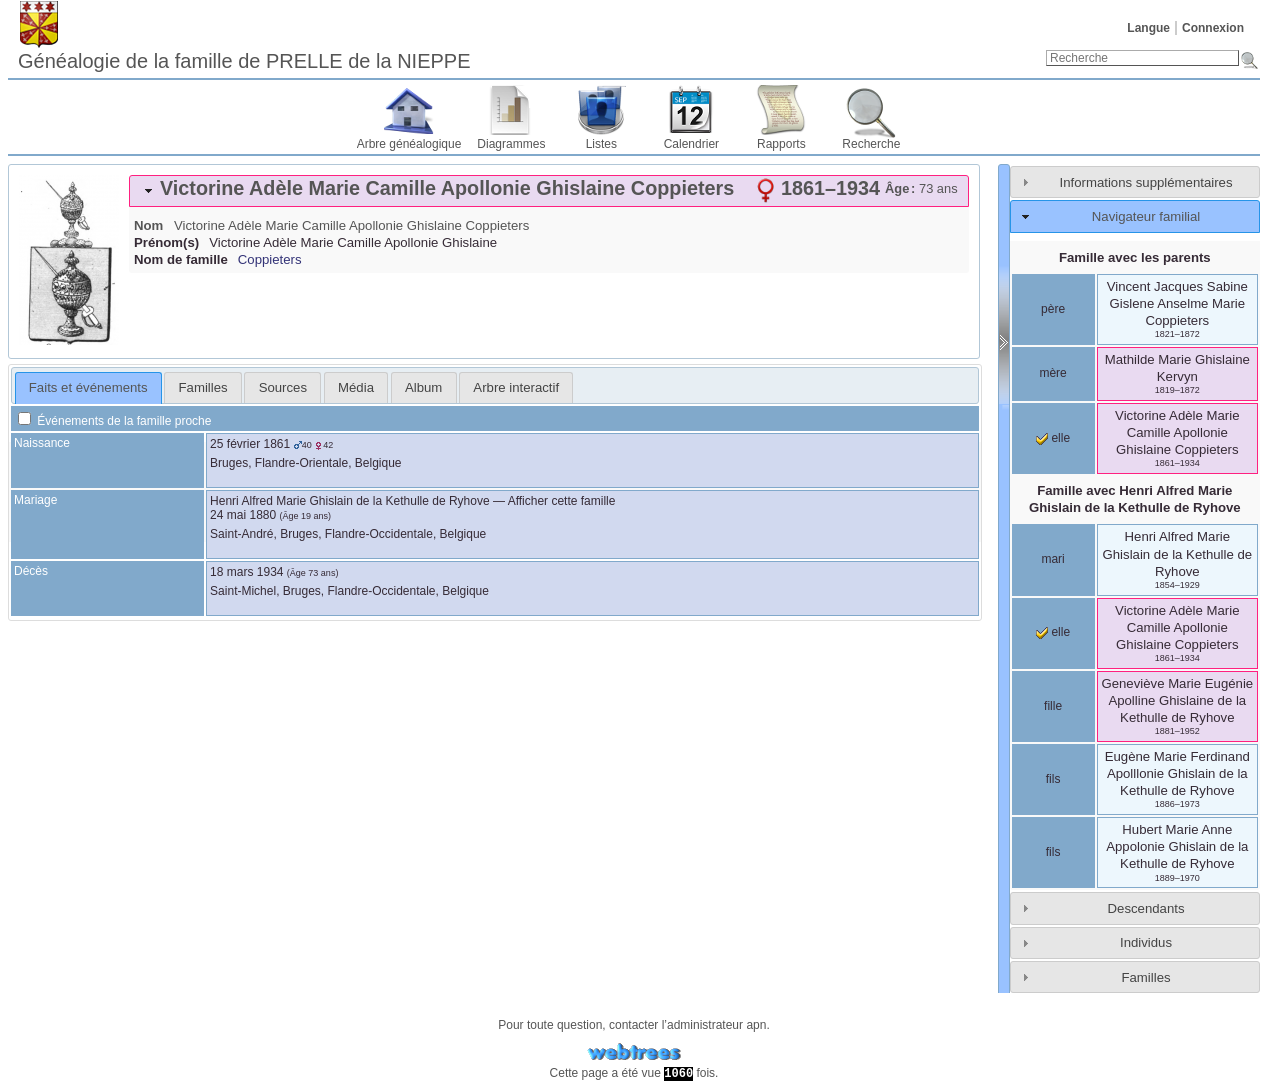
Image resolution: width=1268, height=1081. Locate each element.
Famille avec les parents (1135, 257)
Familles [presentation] (203, 387)
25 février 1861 (250, 444)
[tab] (549, 191)
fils (1053, 779)
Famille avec (1135, 499)
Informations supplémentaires (1146, 182)
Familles (1145, 977)
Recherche (871, 144)
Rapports (781, 144)
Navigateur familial (1146, 216)
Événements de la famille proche (114, 421)
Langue (1148, 28)
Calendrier (691, 144)
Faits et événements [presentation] (88, 387)
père (1053, 309)
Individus (1146, 942)
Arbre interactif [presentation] (516, 387)
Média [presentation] (356, 387)
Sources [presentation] (283, 387)
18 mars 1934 (246, 572)
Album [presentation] (423, 387)
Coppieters (270, 259)
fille (1053, 706)
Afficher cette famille (562, 501)
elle (1053, 438)
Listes (601, 144)
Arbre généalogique (409, 144)
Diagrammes (511, 144)
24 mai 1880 (243, 515)
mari (1052, 559)
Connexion (1213, 28)
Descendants (1146, 908)
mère (1052, 373)
